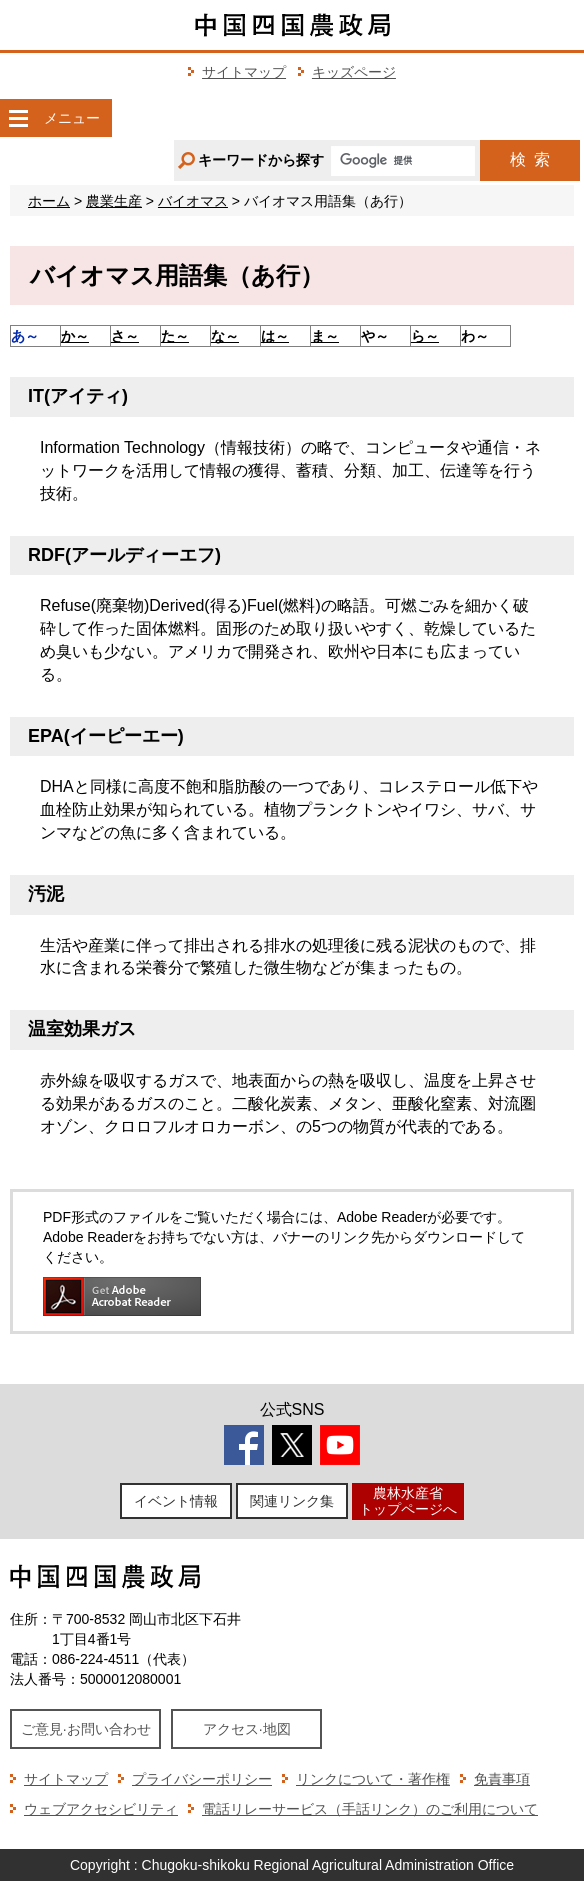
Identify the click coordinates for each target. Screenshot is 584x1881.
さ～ (125, 336)
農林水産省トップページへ (408, 1500)
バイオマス (193, 201)
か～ (75, 336)
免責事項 (502, 1779)
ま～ (325, 336)
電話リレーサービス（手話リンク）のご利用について (370, 1809)
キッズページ (354, 72)
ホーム (49, 201)
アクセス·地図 (247, 1729)
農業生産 (114, 201)
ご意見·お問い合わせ (86, 1729)
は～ (275, 336)
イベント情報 (176, 1501)
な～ (225, 336)
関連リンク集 (292, 1501)
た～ (175, 336)
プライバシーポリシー (202, 1779)
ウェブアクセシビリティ (101, 1809)
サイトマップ (244, 72)
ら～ (425, 336)
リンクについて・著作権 (373, 1779)
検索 (530, 159)
